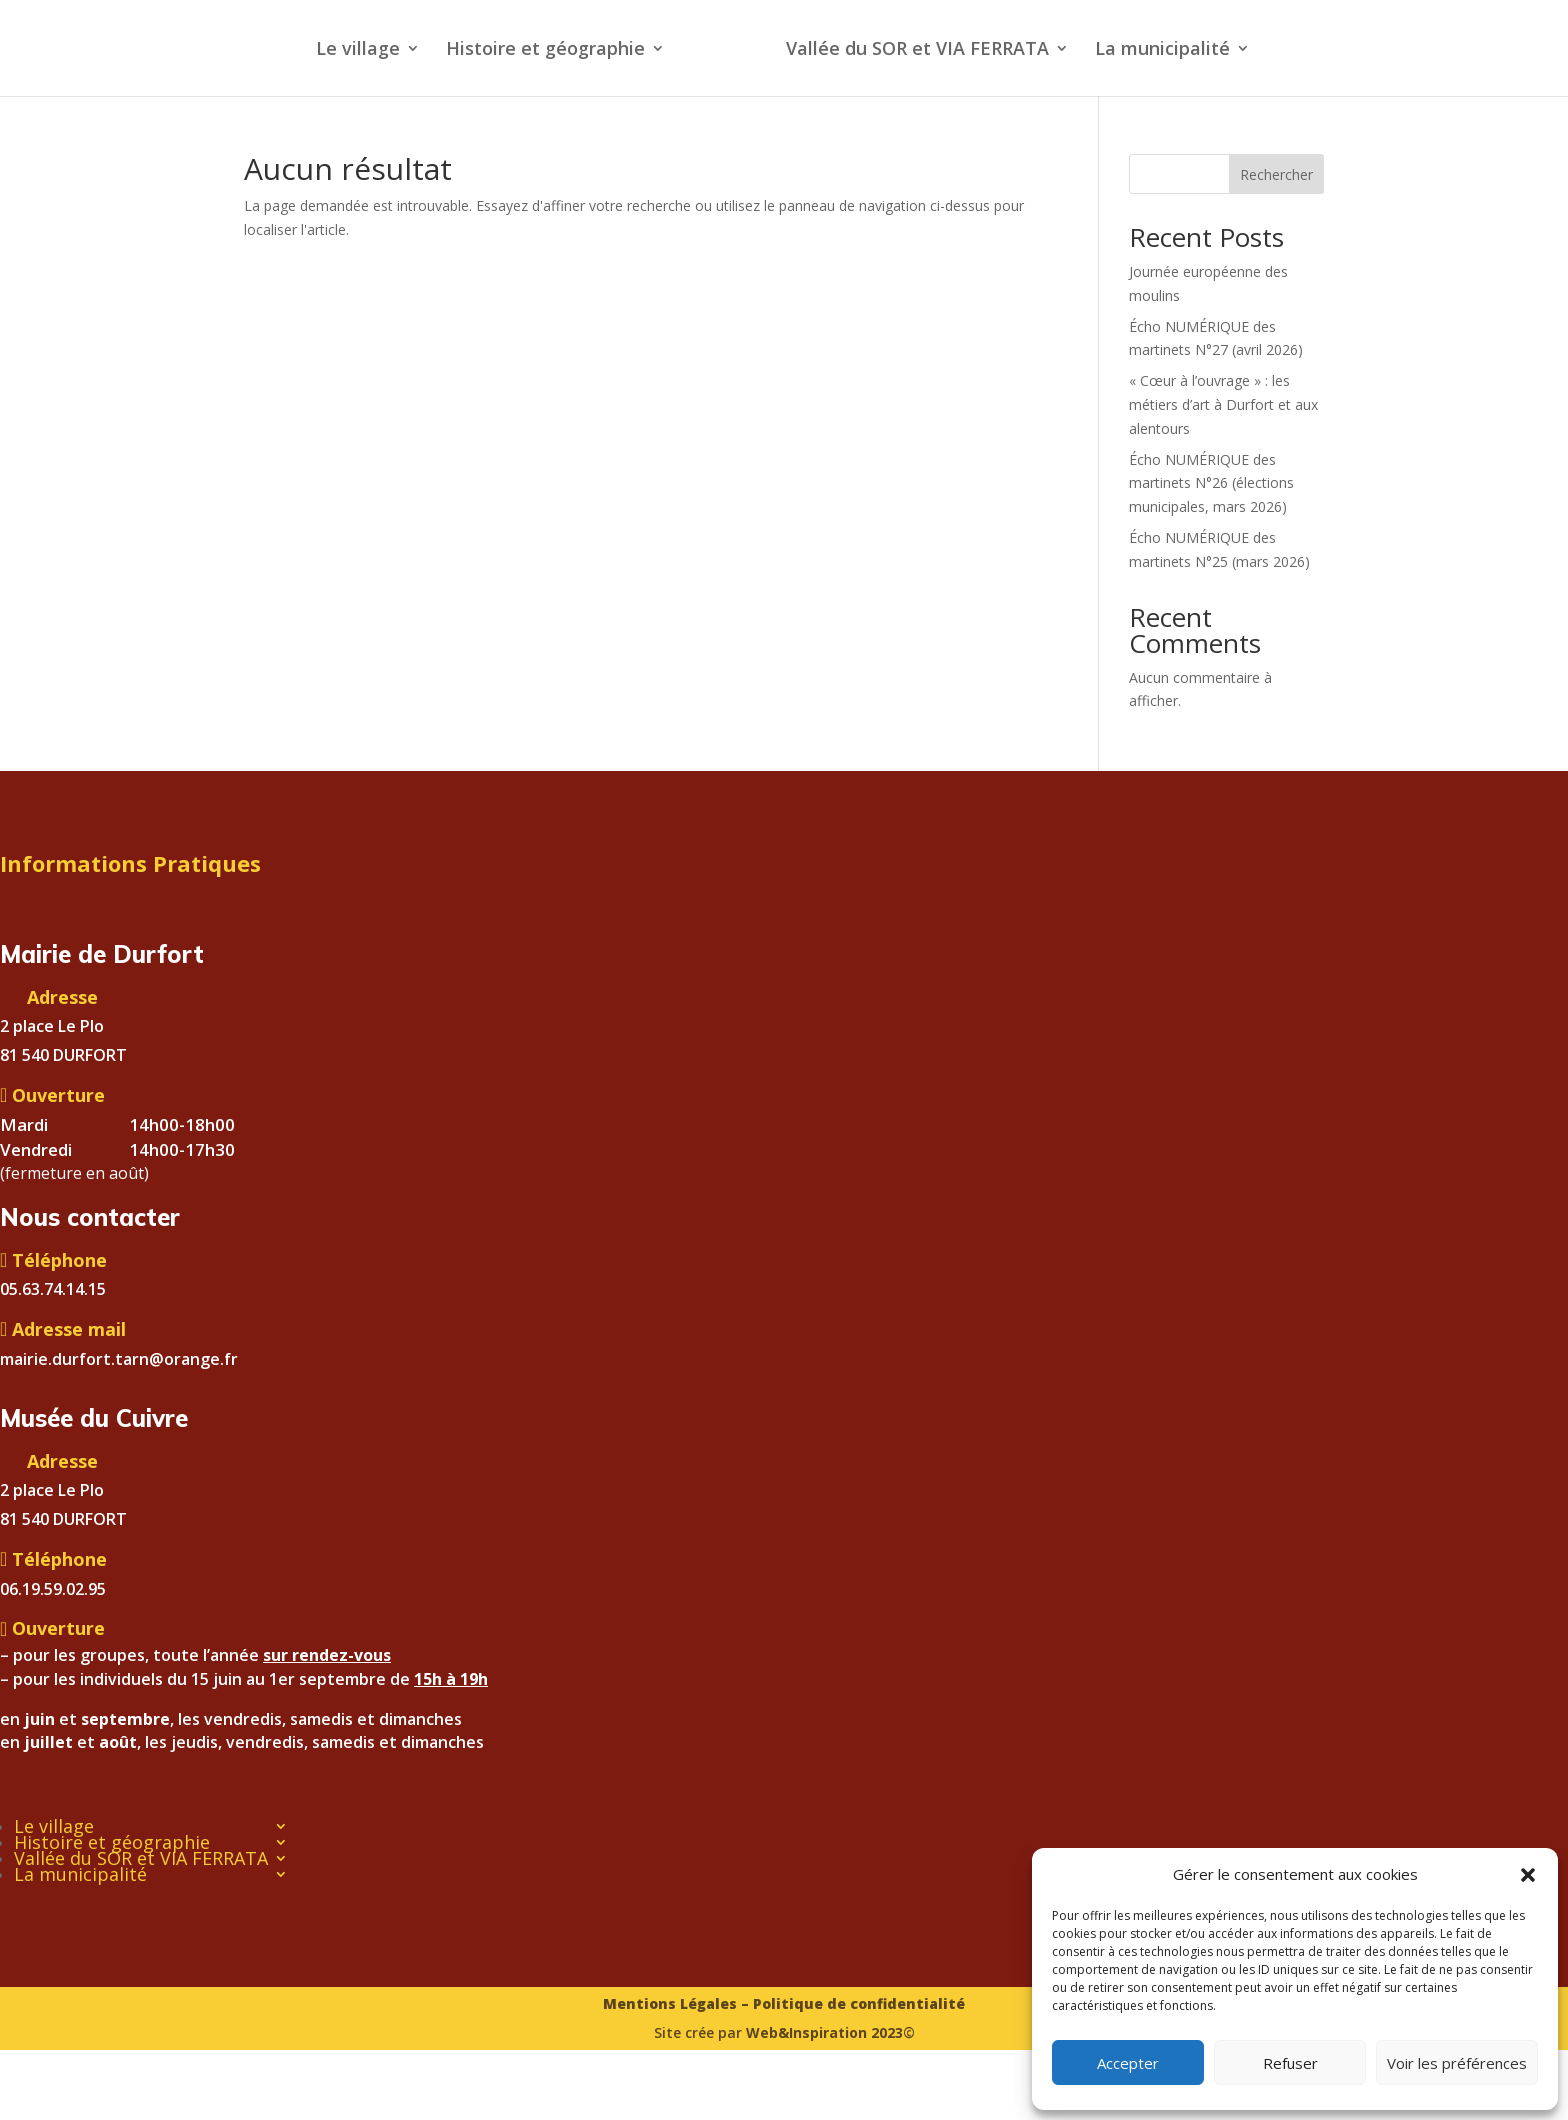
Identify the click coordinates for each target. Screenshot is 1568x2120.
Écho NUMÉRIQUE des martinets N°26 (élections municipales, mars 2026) (1211, 483)
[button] (1528, 1875)
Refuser (1290, 2063)
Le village (358, 50)
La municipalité (1162, 50)
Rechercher (1276, 174)
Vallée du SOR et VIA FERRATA (917, 50)
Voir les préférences (1457, 2063)
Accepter (1128, 2063)
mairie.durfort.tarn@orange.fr (119, 1359)
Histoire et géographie (545, 50)
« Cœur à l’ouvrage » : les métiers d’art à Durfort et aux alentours (1223, 404)
